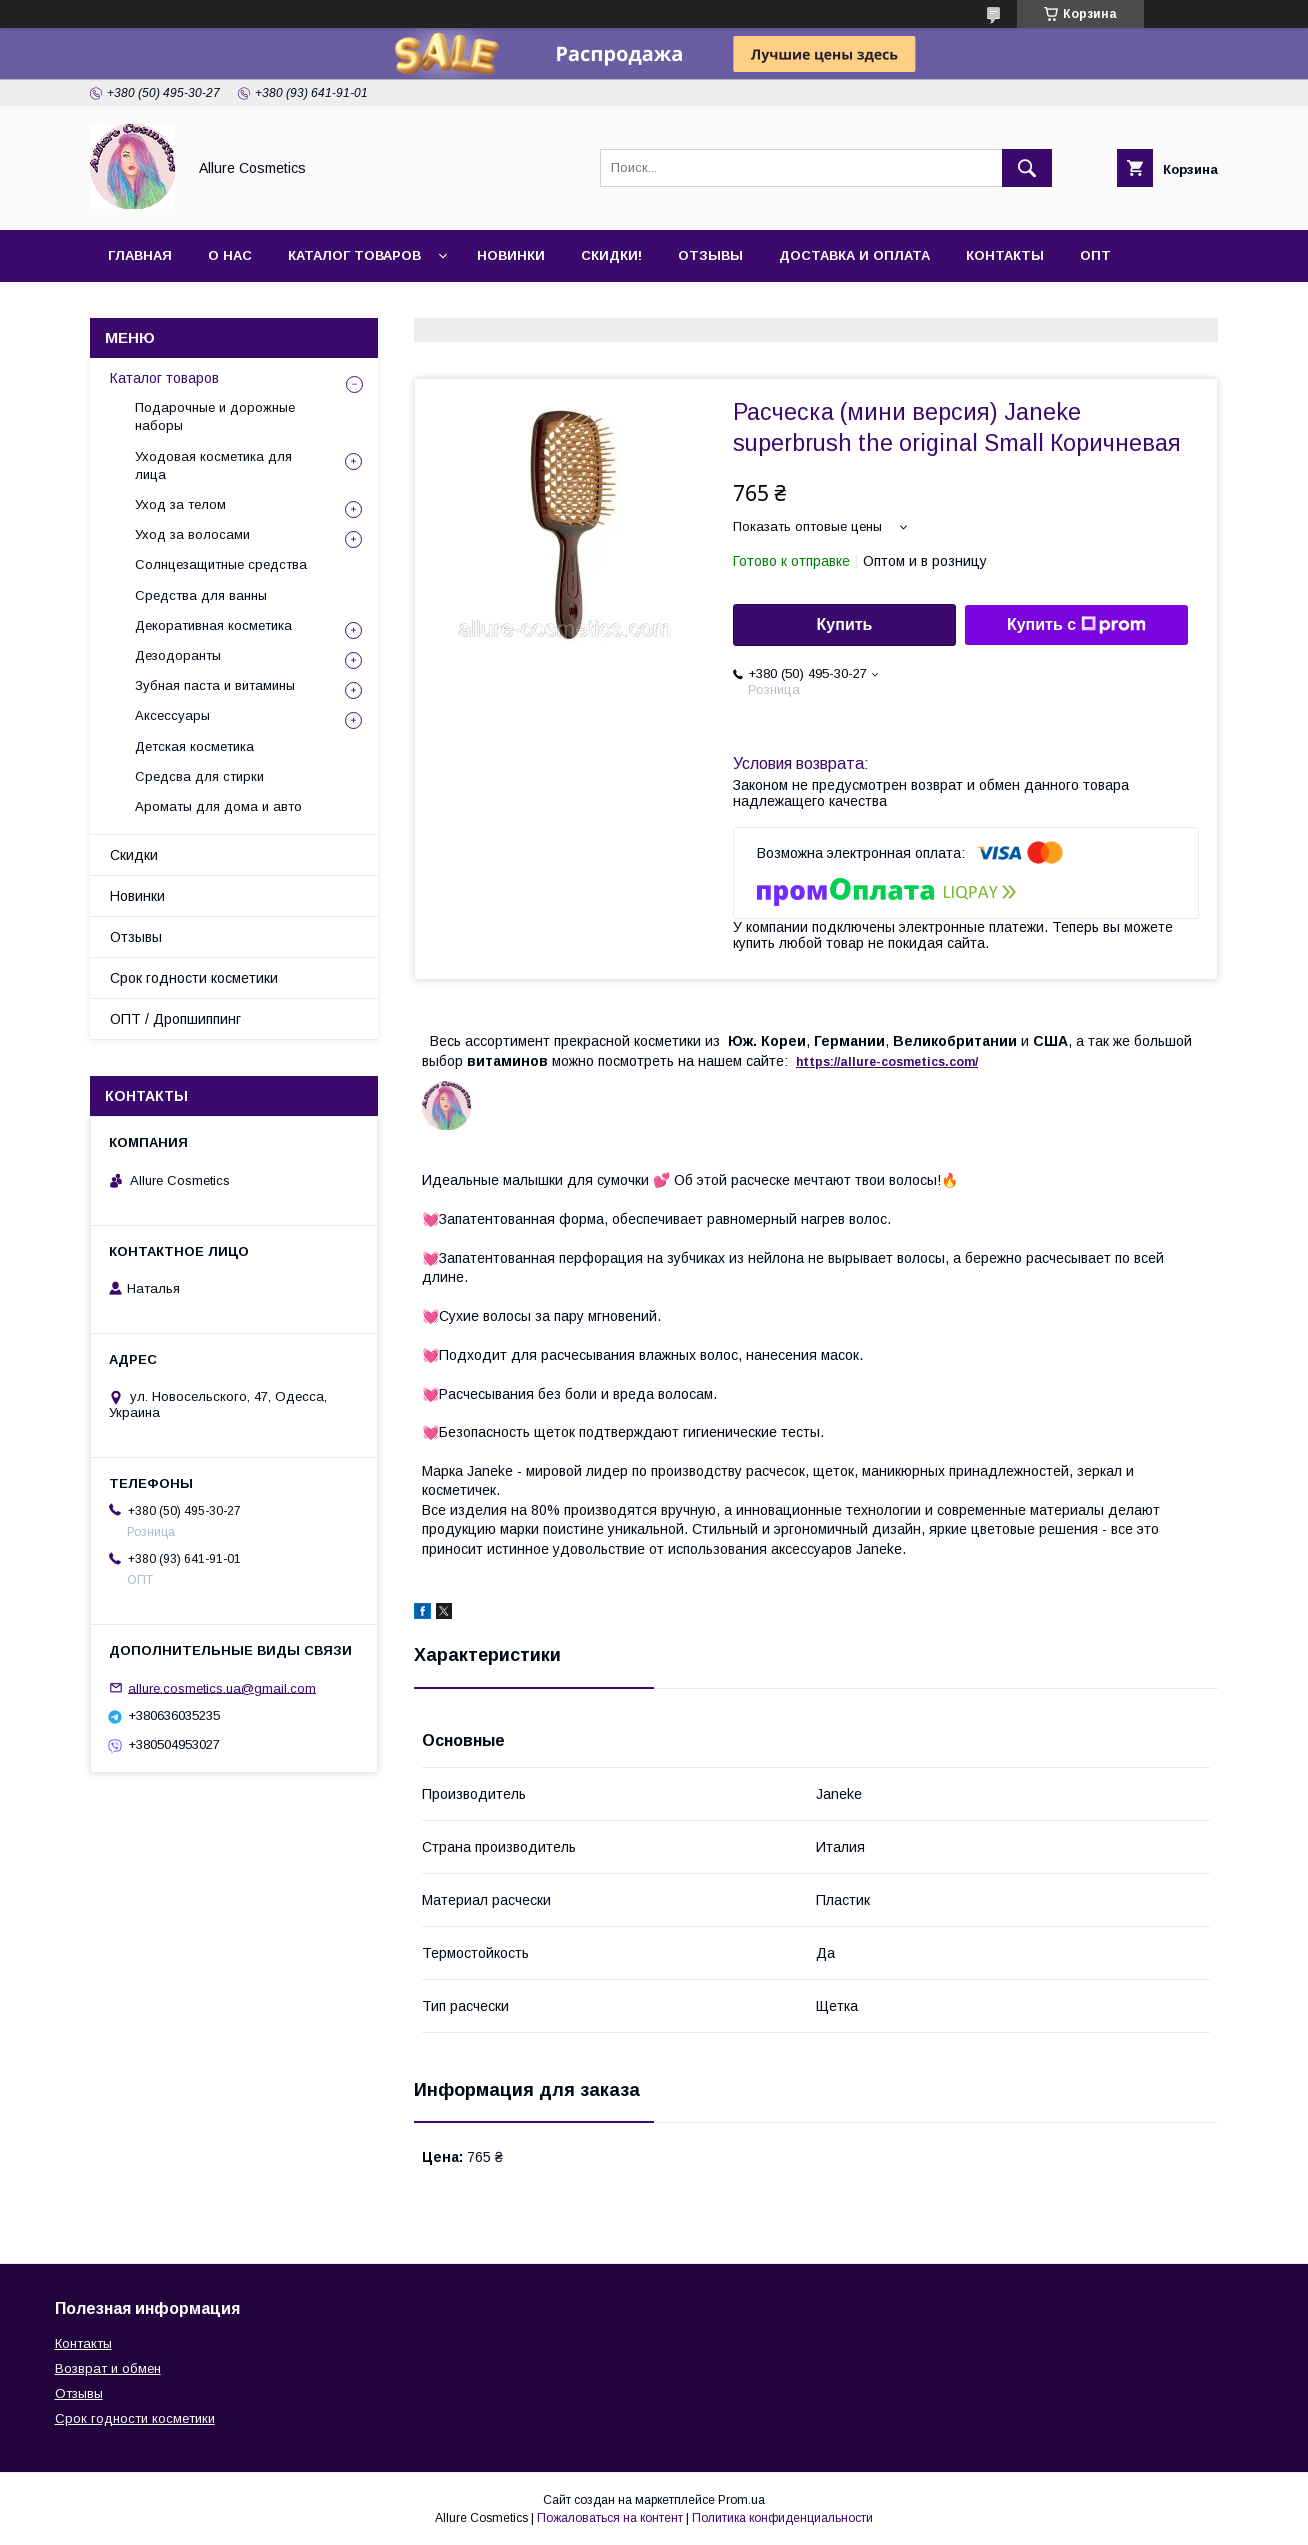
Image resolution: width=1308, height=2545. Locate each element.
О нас (230, 255)
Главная (140, 255)
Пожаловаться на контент (610, 2518)
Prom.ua (741, 2500)
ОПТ (1095, 255)
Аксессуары (172, 715)
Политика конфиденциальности (782, 2518)
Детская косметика (194, 746)
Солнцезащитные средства (221, 564)
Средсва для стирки (199, 776)
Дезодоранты (178, 655)
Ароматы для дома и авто (218, 806)
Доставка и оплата (854, 255)
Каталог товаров (354, 255)
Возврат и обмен (108, 2368)
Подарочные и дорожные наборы (215, 416)
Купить (845, 624)
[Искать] (1027, 168)
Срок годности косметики (194, 978)
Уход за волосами (192, 534)
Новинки (511, 255)
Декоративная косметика (213, 625)
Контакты (1005, 255)
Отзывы (710, 255)
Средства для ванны (201, 595)
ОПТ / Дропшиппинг (175, 1019)
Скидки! (611, 255)
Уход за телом (180, 504)
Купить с (1076, 625)
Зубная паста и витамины (215, 685)
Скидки (134, 855)
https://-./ (887, 1062)
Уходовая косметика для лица (213, 465)
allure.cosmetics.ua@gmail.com (222, 1687)
